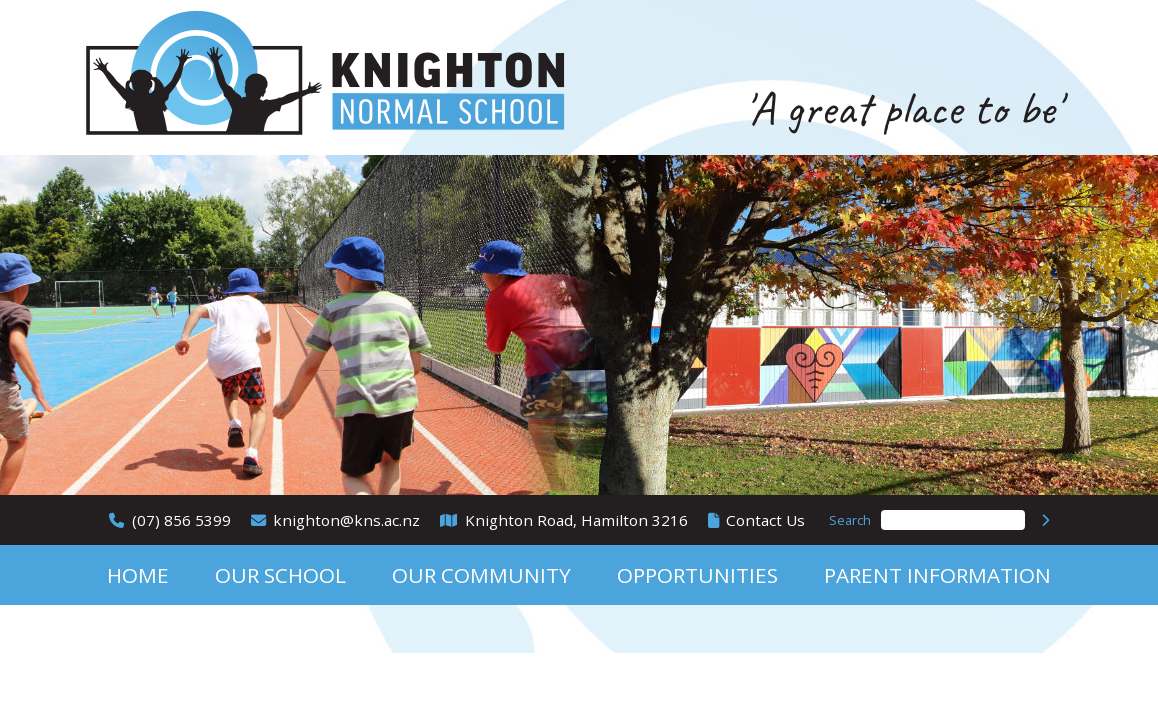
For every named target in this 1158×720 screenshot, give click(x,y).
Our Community (481, 575)
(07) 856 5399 (181, 520)
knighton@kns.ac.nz (346, 520)
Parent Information (937, 575)
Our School (280, 575)
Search (850, 520)
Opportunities (697, 575)
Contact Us (765, 520)
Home (138, 575)
